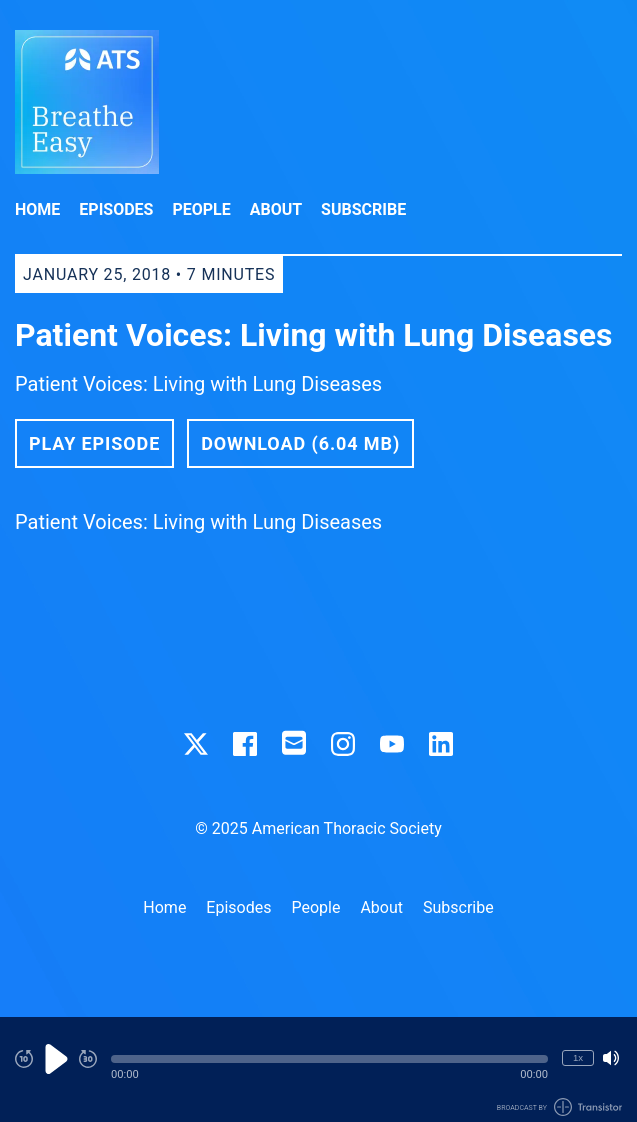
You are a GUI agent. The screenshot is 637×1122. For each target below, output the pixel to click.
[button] (329, 1059)
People (201, 209)
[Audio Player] (318, 1069)
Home (37, 209)
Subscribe (363, 209)
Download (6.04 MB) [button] (300, 443)
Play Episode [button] (94, 443)
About (276, 209)
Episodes (116, 209)
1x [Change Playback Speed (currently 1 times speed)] (578, 1057)
